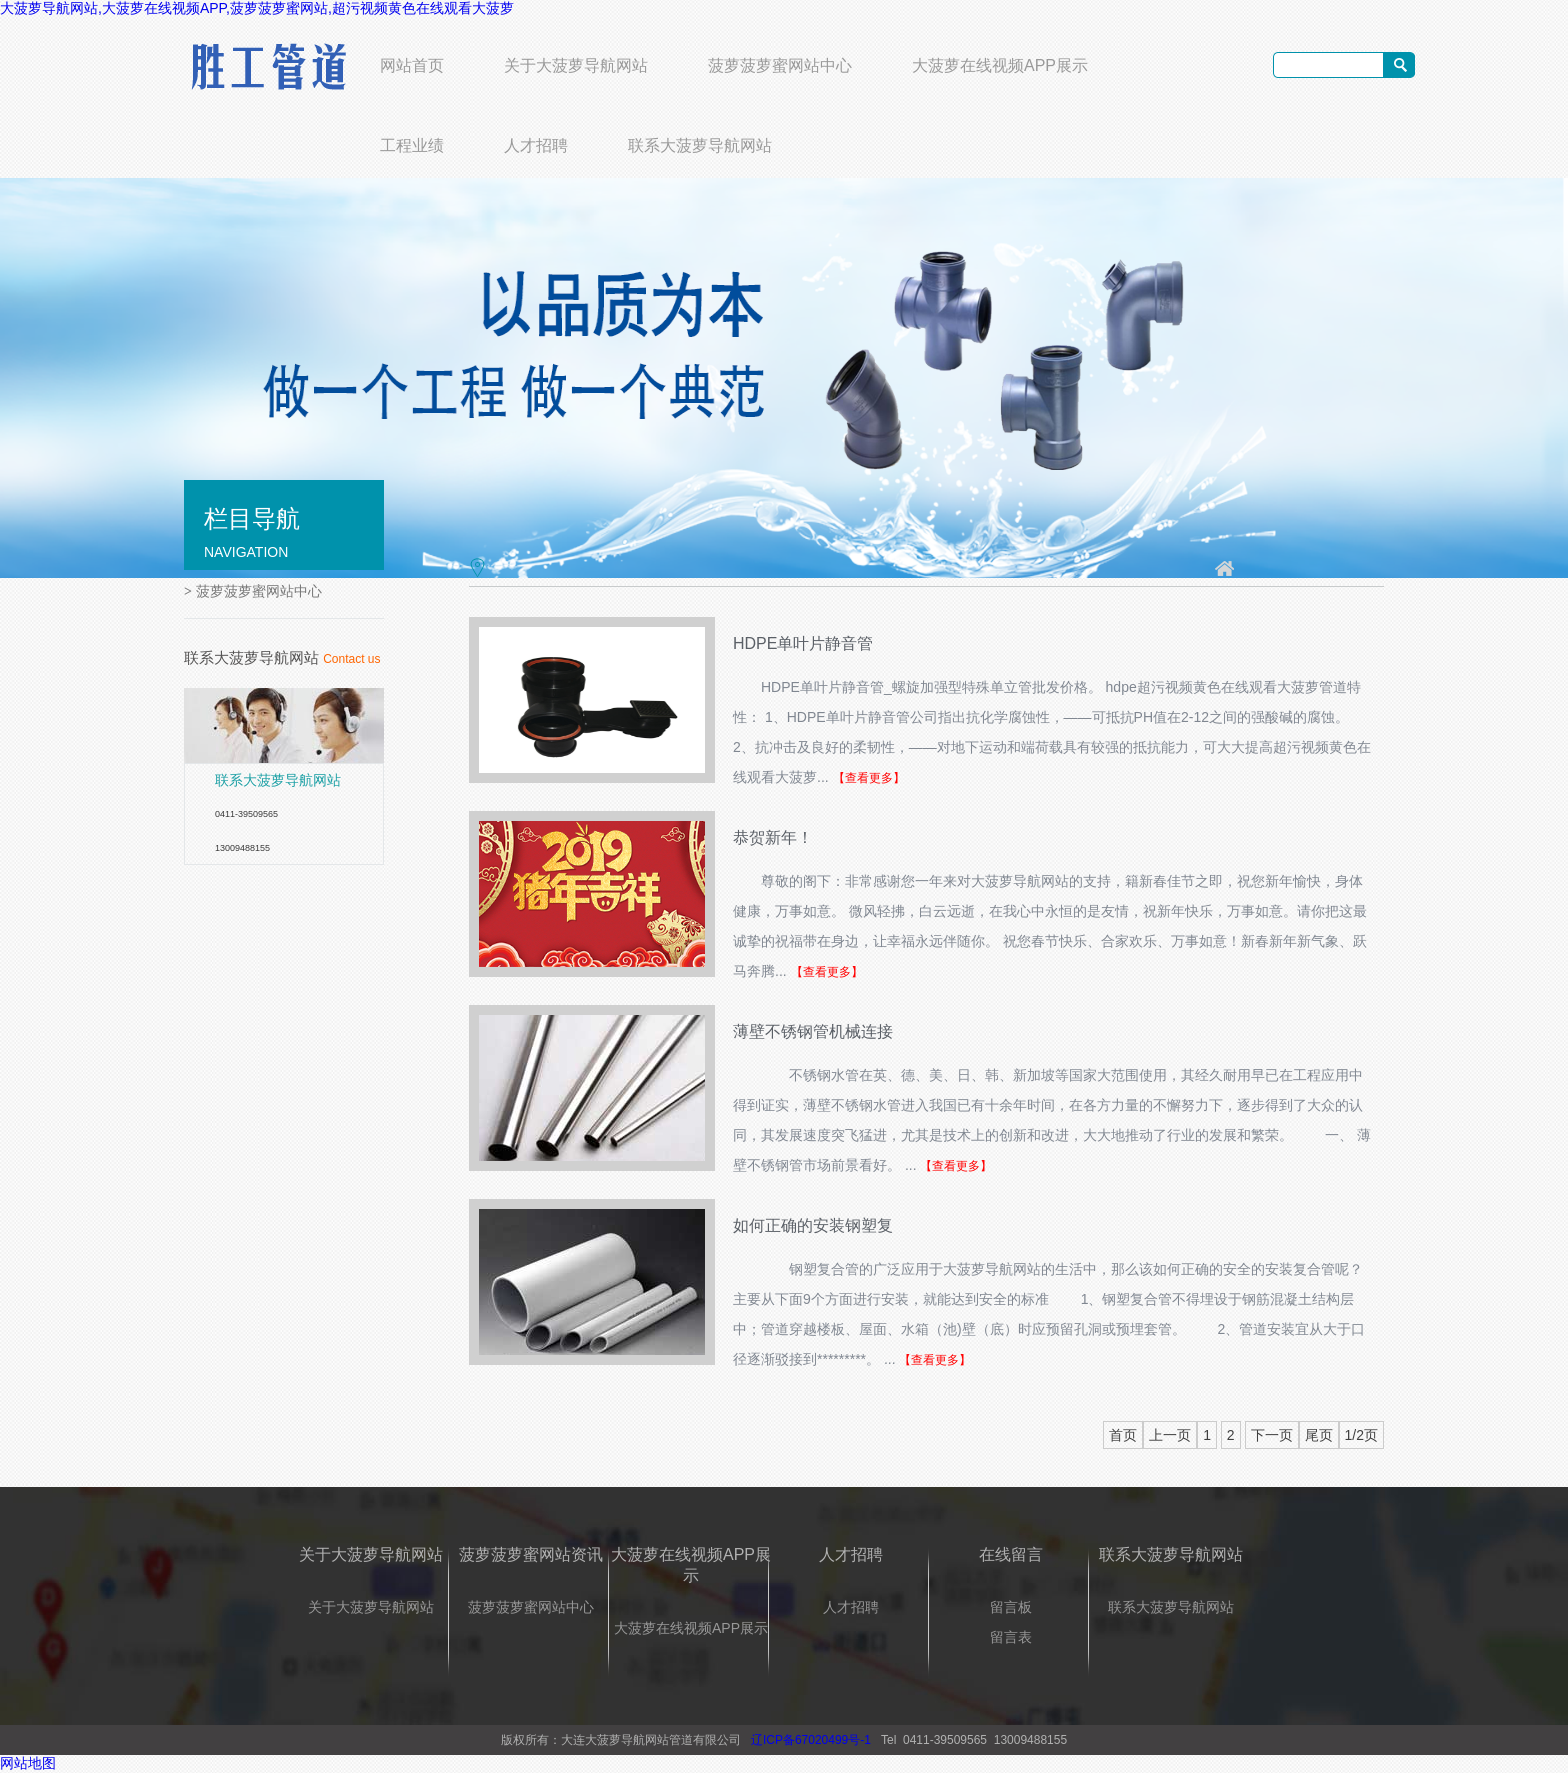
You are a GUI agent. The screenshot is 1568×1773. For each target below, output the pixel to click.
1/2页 (1361, 1435)
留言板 (1011, 1607)
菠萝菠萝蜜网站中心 (780, 65)
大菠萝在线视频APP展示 (1000, 65)
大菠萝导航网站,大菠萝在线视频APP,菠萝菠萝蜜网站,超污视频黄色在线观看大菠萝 (257, 8)
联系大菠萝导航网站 (700, 145)
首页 (1123, 1435)
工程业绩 (412, 145)
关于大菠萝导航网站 (576, 65)
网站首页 (412, 65)
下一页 (1272, 1435)
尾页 (1319, 1435)
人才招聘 (536, 145)
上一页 (1170, 1435)
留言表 (1011, 1637)
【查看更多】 (869, 778)
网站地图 (28, 1763)
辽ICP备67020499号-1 (811, 1740)
